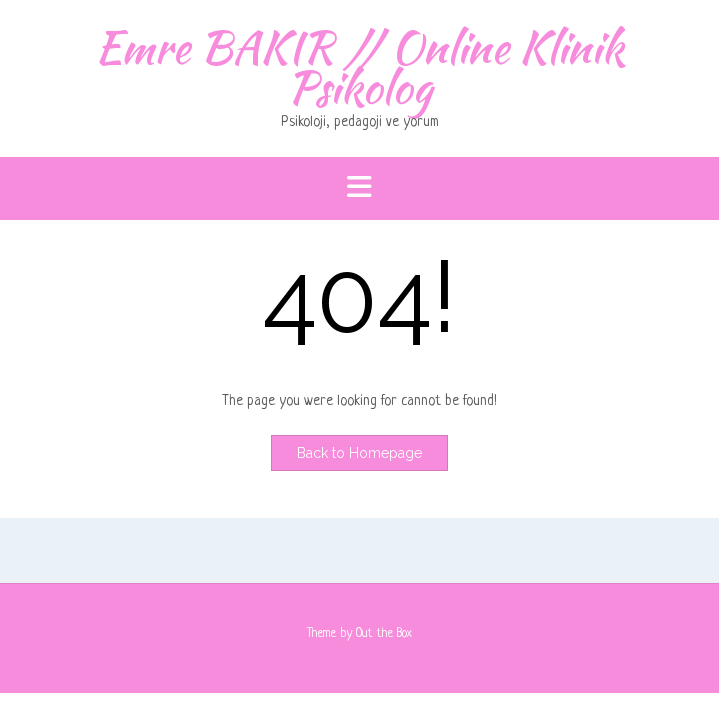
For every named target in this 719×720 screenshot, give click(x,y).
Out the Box (384, 634)
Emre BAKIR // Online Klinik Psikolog (359, 67)
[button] (359, 189)
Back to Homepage (359, 453)
